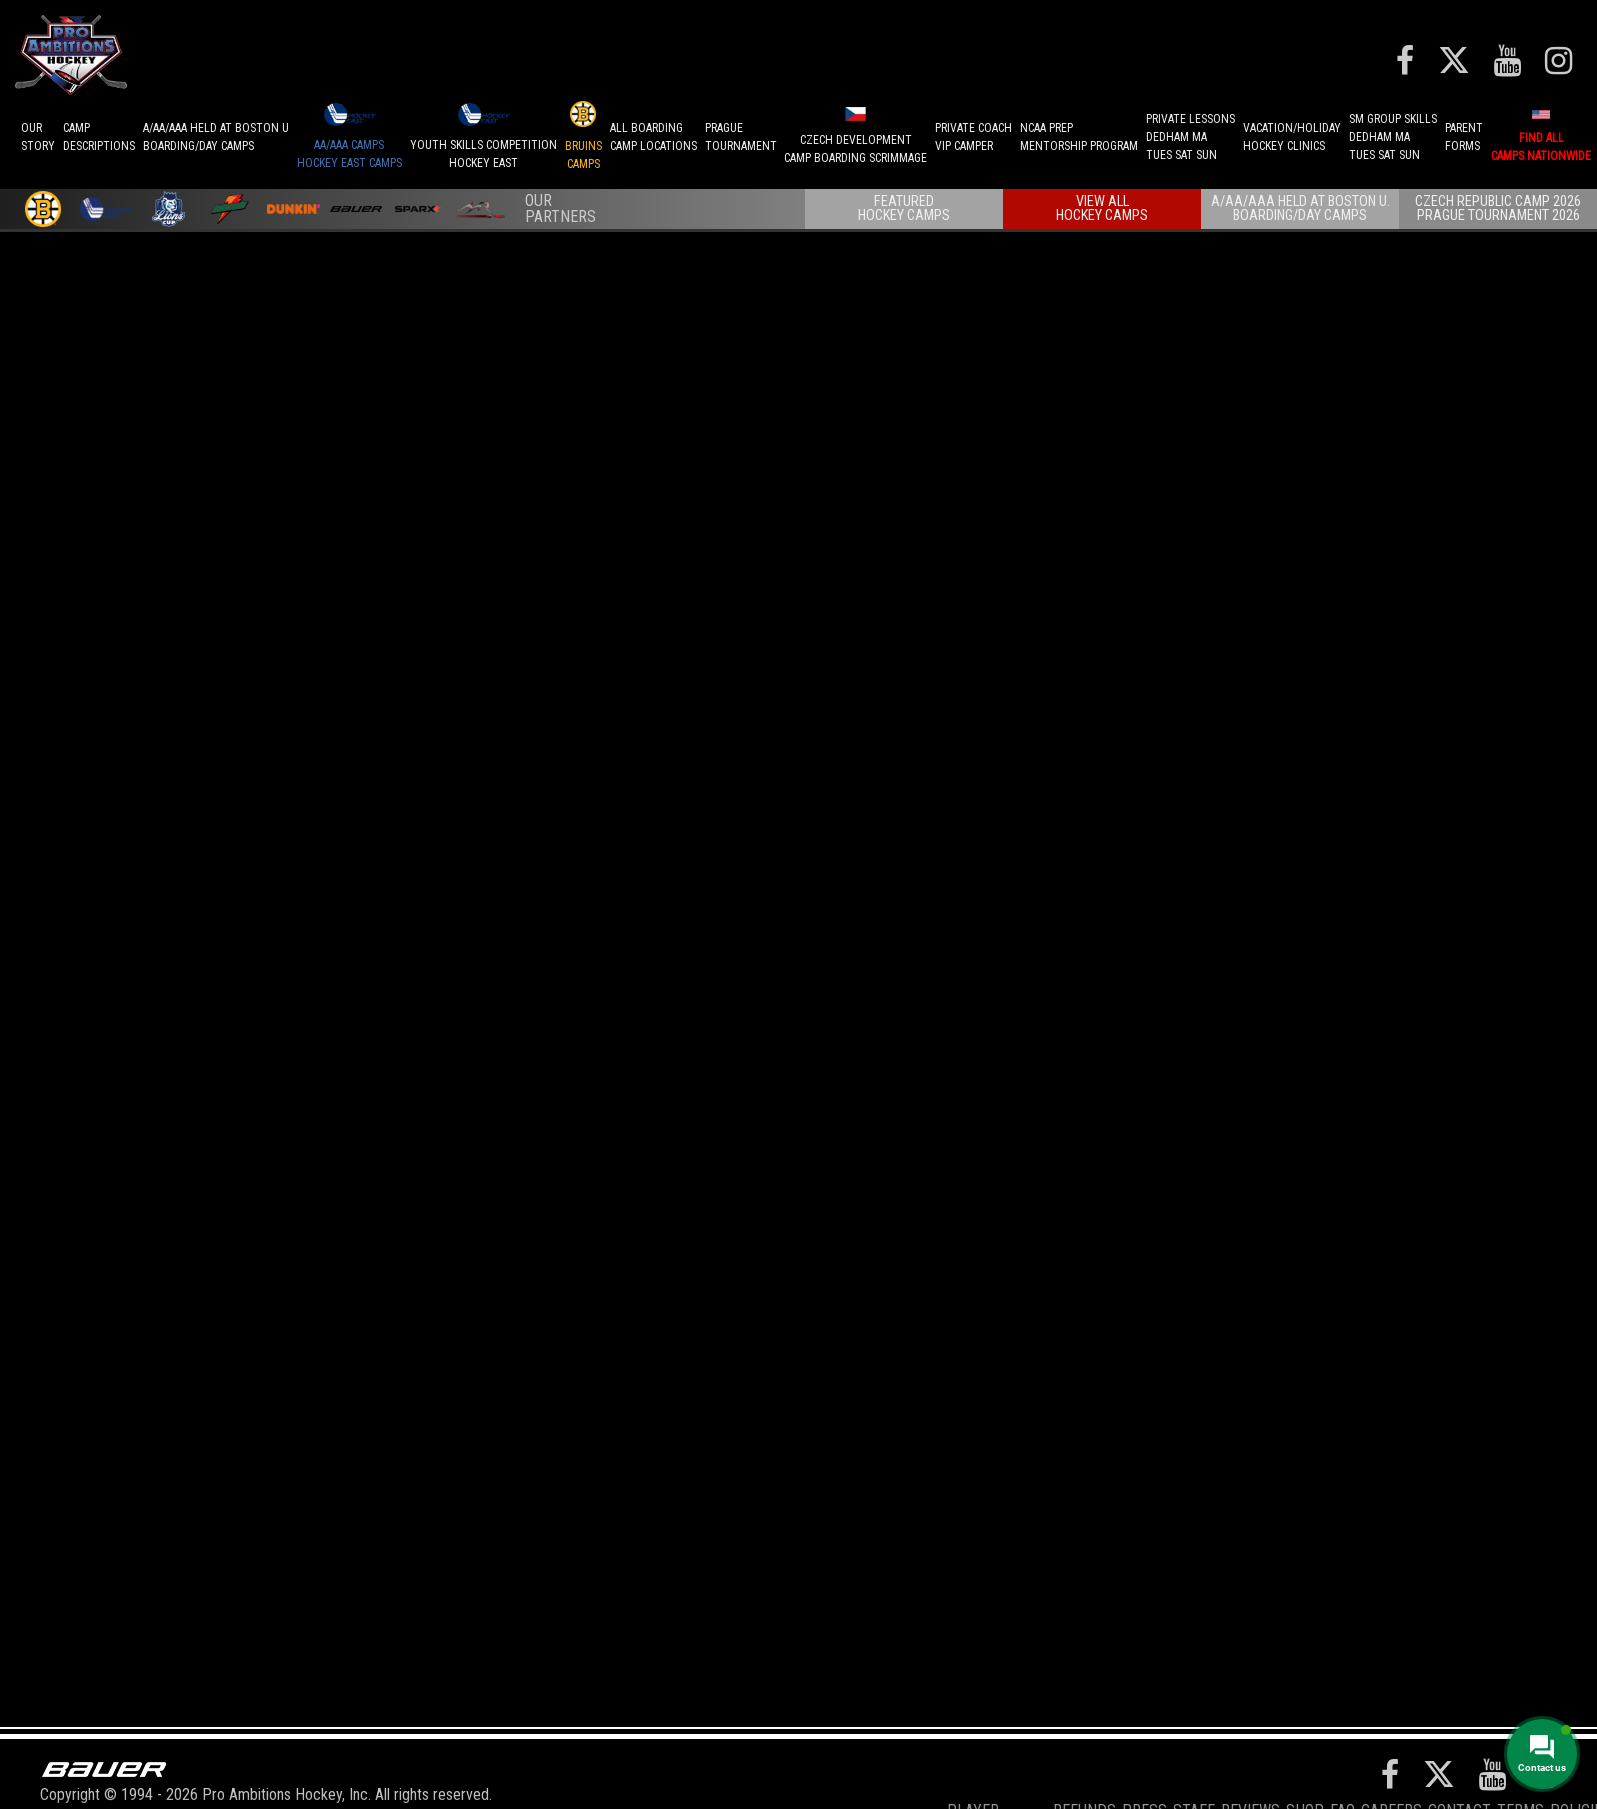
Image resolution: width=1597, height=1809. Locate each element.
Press (1144, 1763)
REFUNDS (1084, 1763)
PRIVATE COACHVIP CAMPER (973, 137)
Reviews (1250, 1763)
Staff (1194, 1763)
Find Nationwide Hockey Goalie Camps (352, 1133)
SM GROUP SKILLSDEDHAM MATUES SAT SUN (1393, 137)
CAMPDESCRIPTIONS (99, 137)
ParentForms (1464, 137)
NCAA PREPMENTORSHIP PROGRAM (1079, 137)
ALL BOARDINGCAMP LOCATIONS (653, 137)
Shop (1305, 1763)
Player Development (997, 1773)
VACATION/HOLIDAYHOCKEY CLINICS (1292, 137)
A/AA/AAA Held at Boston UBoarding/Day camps (216, 137)
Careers (1391, 1763)
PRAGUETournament (741, 137)
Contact (1459, 1763)
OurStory (38, 137)
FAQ (1342, 1763)
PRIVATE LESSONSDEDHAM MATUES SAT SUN (1190, 137)
